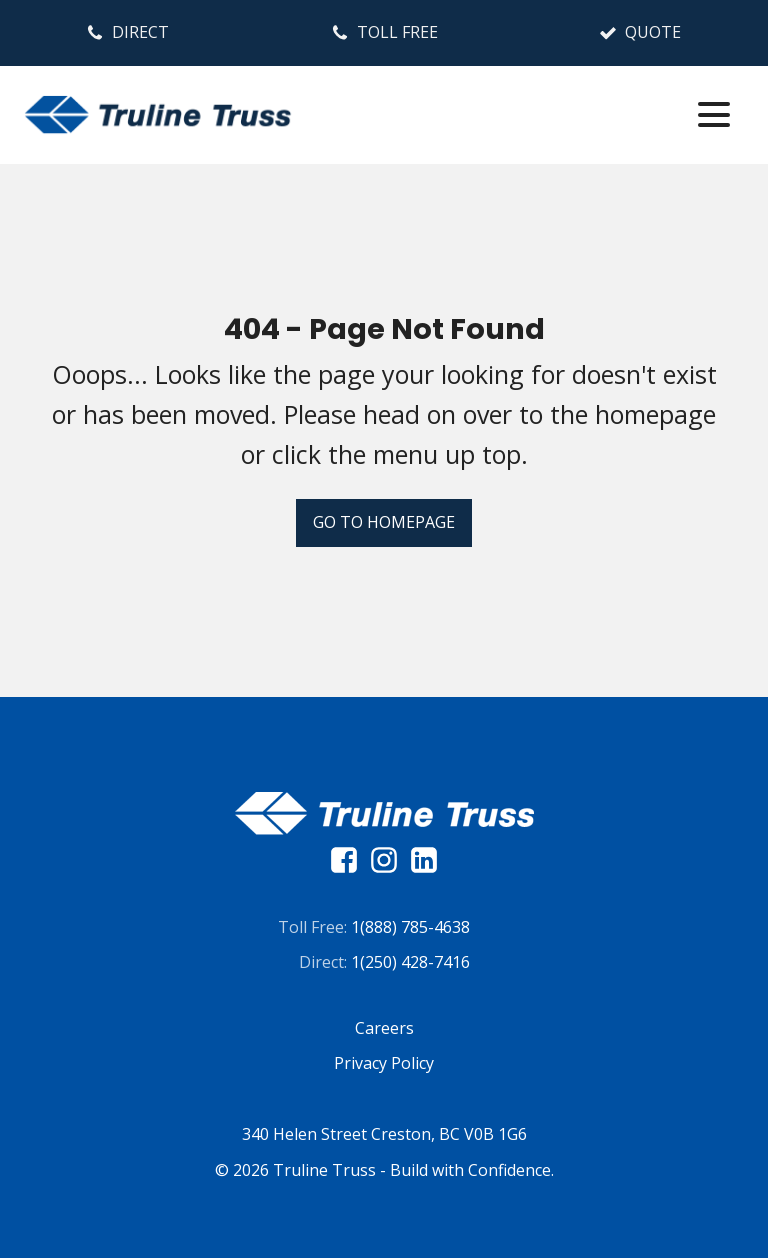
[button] (128, 33)
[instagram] (389, 860)
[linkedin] (424, 860)
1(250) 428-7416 (410, 962)
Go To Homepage (384, 522)
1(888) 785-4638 (410, 927)
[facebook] (349, 860)
